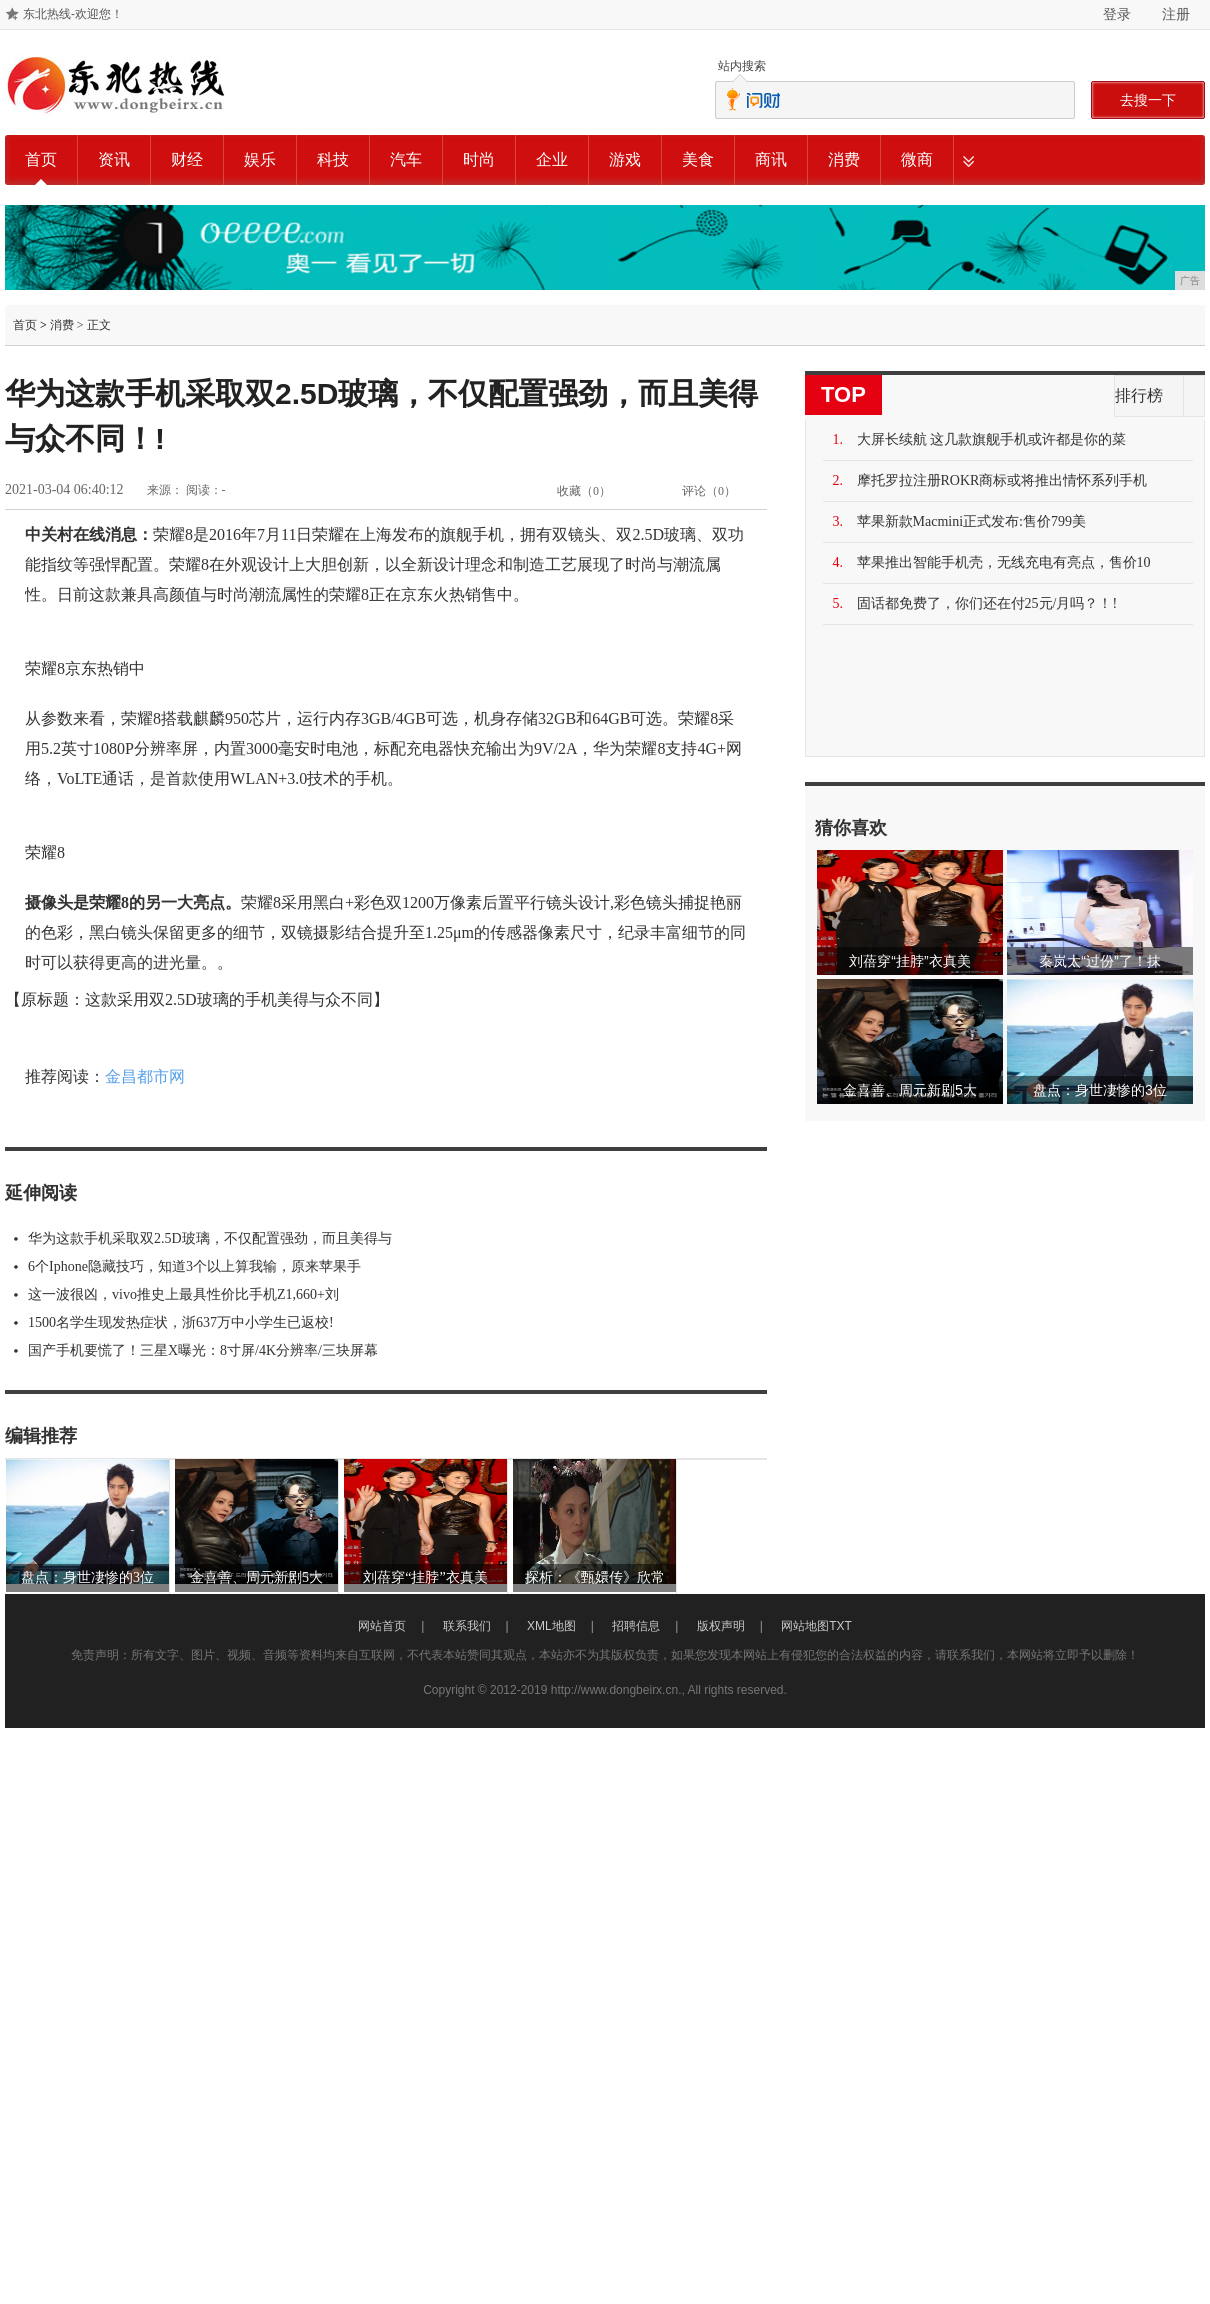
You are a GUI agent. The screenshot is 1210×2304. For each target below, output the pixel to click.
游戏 (625, 159)
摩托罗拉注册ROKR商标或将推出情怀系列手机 (1002, 480)
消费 (844, 159)
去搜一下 (1148, 100)
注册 (1176, 14)
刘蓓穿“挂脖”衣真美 (425, 1577)
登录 (1117, 14)
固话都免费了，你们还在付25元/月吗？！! (987, 603)
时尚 (479, 159)
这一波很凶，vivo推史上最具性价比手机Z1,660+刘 (183, 1294)
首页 (41, 159)
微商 (917, 159)
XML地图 (551, 1626)
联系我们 (467, 1626)
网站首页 (382, 1626)
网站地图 (805, 1626)
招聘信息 (636, 1626)
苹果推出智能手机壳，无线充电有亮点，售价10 (1004, 562)
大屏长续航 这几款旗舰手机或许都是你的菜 (992, 439)
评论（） (709, 491)
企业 (552, 159)
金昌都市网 (145, 1076)
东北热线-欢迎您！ (73, 14)
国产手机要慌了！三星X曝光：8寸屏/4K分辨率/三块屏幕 (203, 1350)
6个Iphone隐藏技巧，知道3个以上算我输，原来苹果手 (194, 1266)
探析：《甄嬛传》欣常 (595, 1577)
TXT (840, 1626)
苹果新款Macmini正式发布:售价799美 (971, 521)
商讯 (771, 159)
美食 (698, 159)
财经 (187, 159)
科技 (333, 159)
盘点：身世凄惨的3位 (87, 1577)
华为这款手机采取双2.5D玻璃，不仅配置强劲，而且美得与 (210, 1238)
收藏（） (584, 491)
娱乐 (260, 159)
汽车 (406, 159)
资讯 (114, 159)
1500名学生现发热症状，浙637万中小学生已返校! (181, 1322)
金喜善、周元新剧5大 (256, 1577)
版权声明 (721, 1626)
